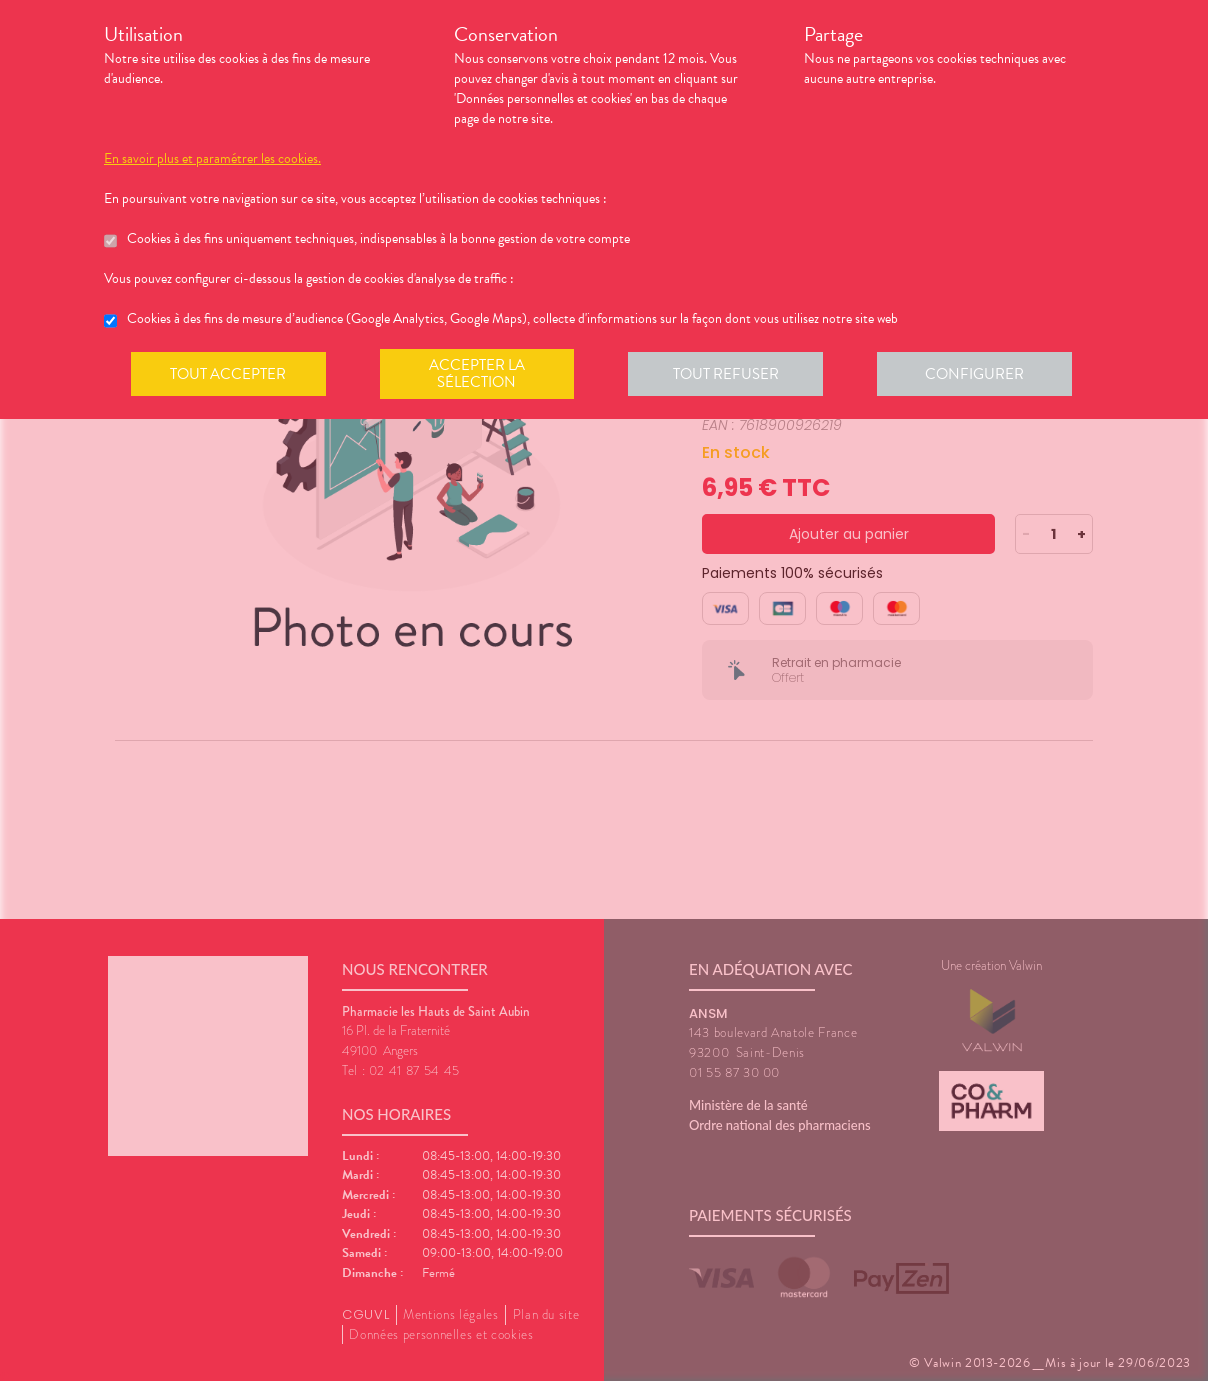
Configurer (979, 374)
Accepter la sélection (479, 374)
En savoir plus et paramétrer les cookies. (212, 159)
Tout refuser (729, 374)
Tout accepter (229, 374)
